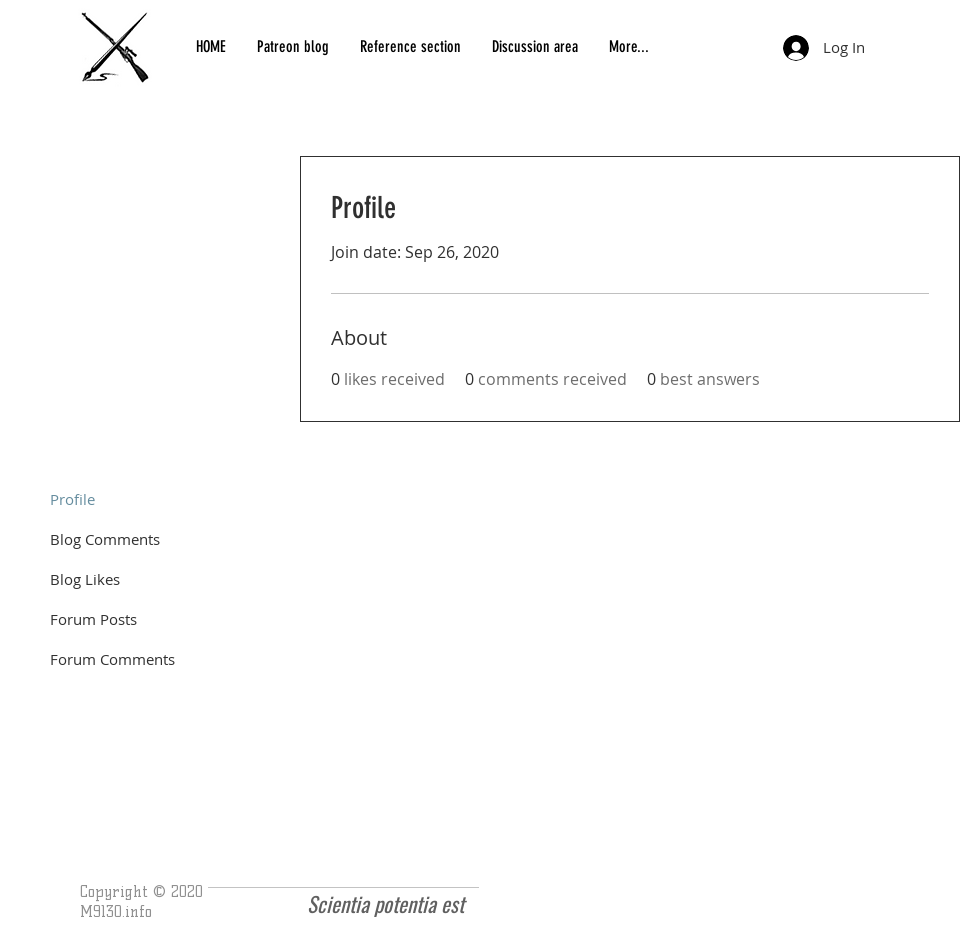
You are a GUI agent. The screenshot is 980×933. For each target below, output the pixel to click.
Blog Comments (105, 539)
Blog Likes (85, 579)
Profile (72, 499)
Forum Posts (93, 619)
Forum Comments (112, 659)
